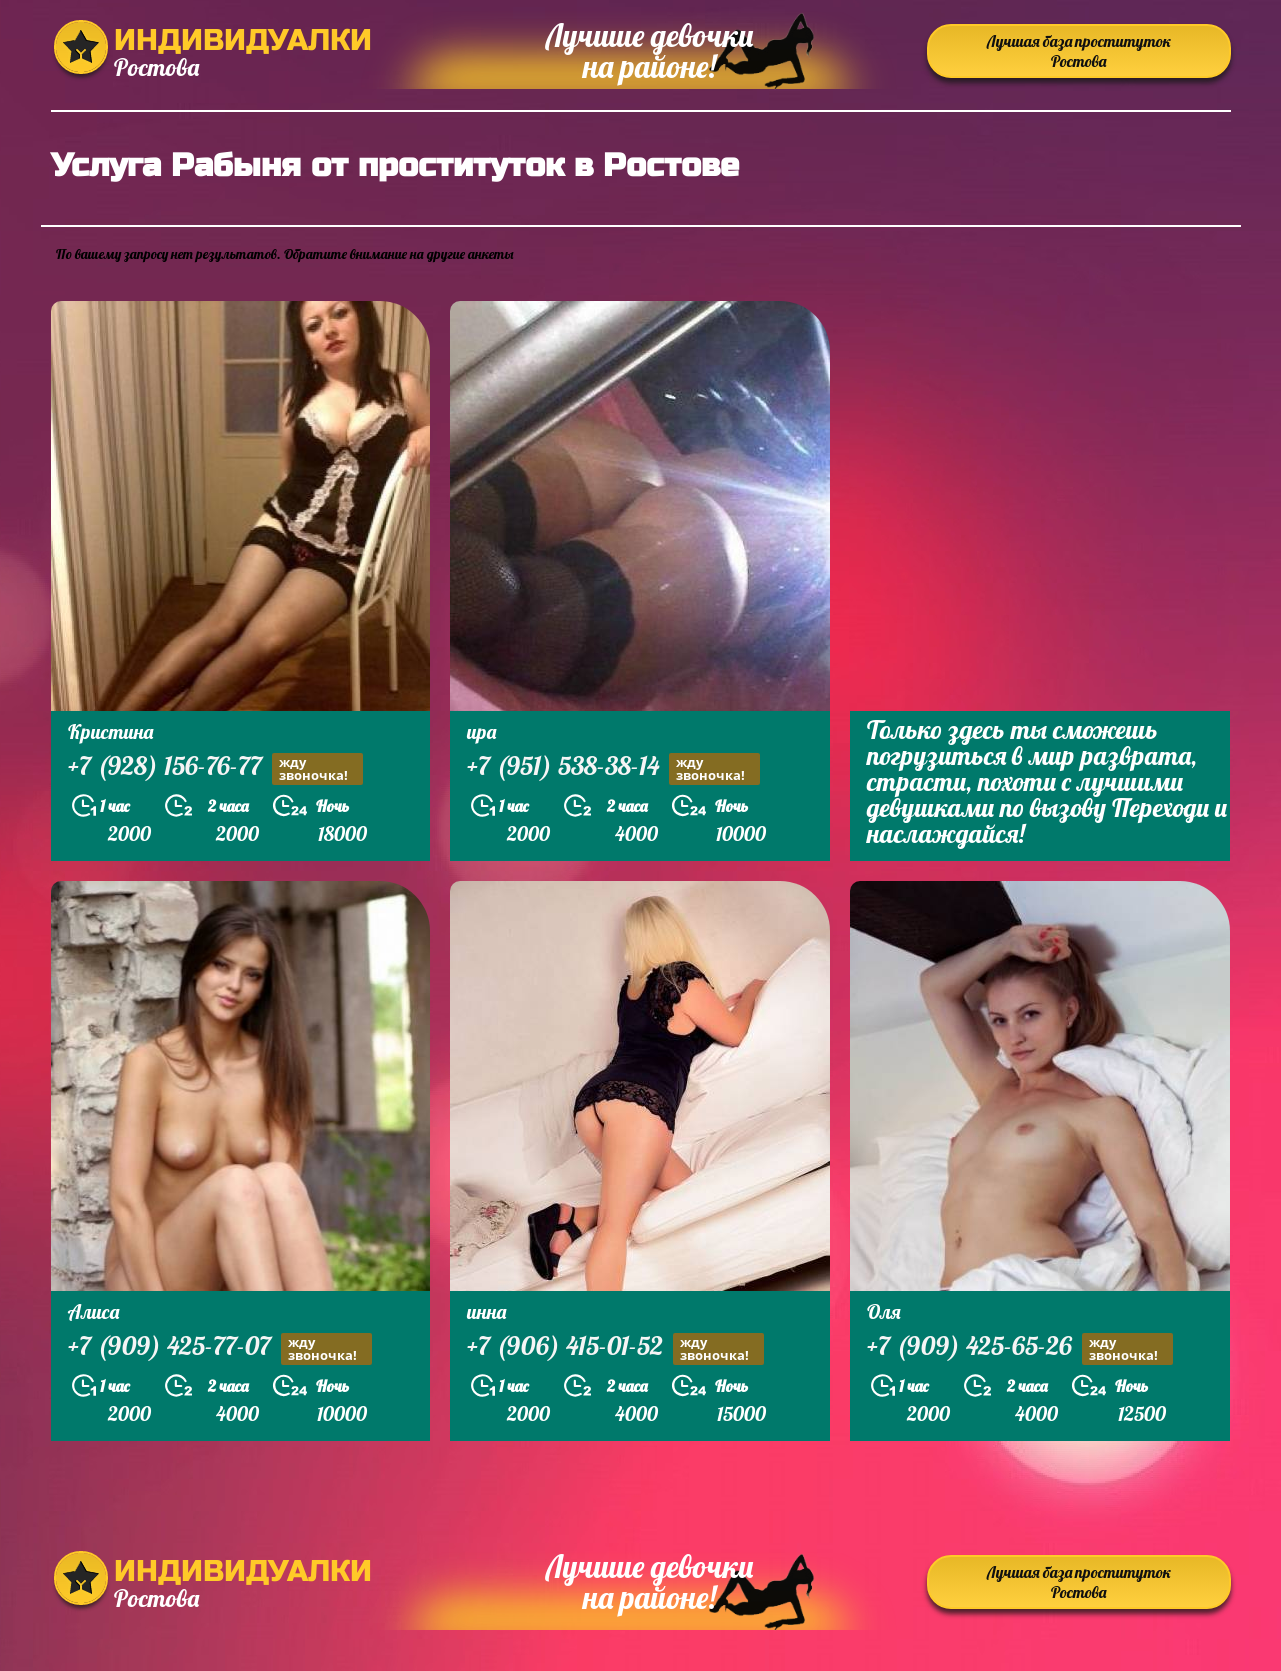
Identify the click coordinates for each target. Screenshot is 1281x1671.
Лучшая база (1079, 51)
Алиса (93, 1311)
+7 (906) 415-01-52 (615, 1348)
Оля (884, 1311)
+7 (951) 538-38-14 (613, 768)
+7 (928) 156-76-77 (215, 768)
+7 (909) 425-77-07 (220, 1348)
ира (481, 731)
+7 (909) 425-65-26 (1020, 1348)
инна (486, 1311)
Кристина (110, 731)
